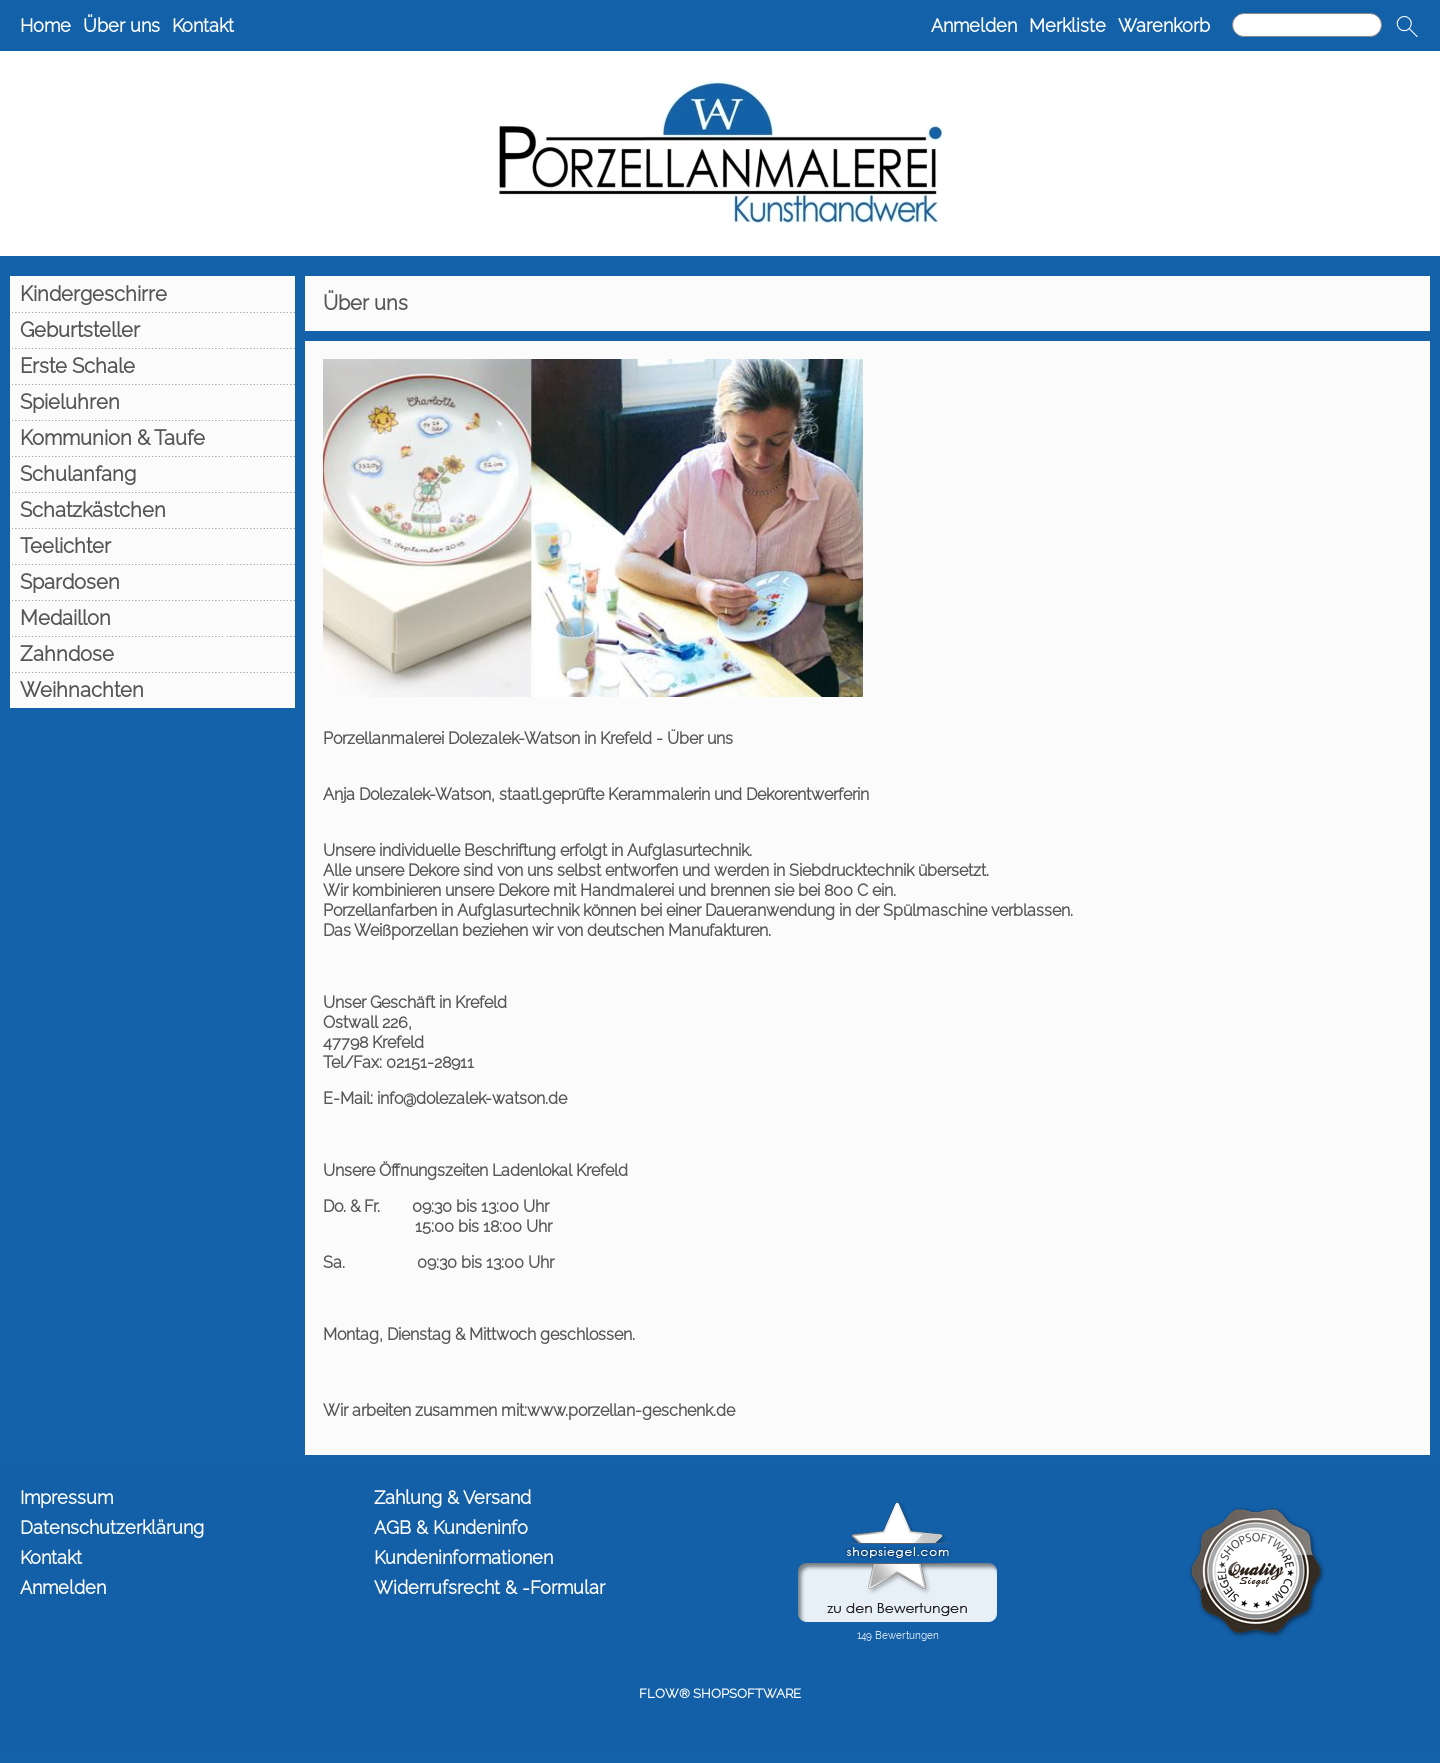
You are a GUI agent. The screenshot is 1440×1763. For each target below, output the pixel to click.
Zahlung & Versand (452, 1497)
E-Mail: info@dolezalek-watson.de (445, 1098)
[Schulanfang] (152, 474)
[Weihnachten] (152, 690)
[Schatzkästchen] (152, 510)
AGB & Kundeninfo (451, 1527)
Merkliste (1067, 25)
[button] (1407, 26)
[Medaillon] (152, 618)
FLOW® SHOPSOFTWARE (720, 1693)
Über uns (121, 25)
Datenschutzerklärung (112, 1527)
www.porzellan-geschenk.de (631, 1410)
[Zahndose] (152, 654)
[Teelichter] (152, 546)
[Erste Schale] (152, 366)
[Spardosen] (152, 582)
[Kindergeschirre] (152, 294)
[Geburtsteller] (152, 330)
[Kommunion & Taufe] (152, 438)
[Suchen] (1307, 25)
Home (45, 25)
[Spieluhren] (152, 402)
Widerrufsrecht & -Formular (489, 1587)
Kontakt (203, 25)
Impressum (66, 1497)
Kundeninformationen (463, 1557)
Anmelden (974, 25)
